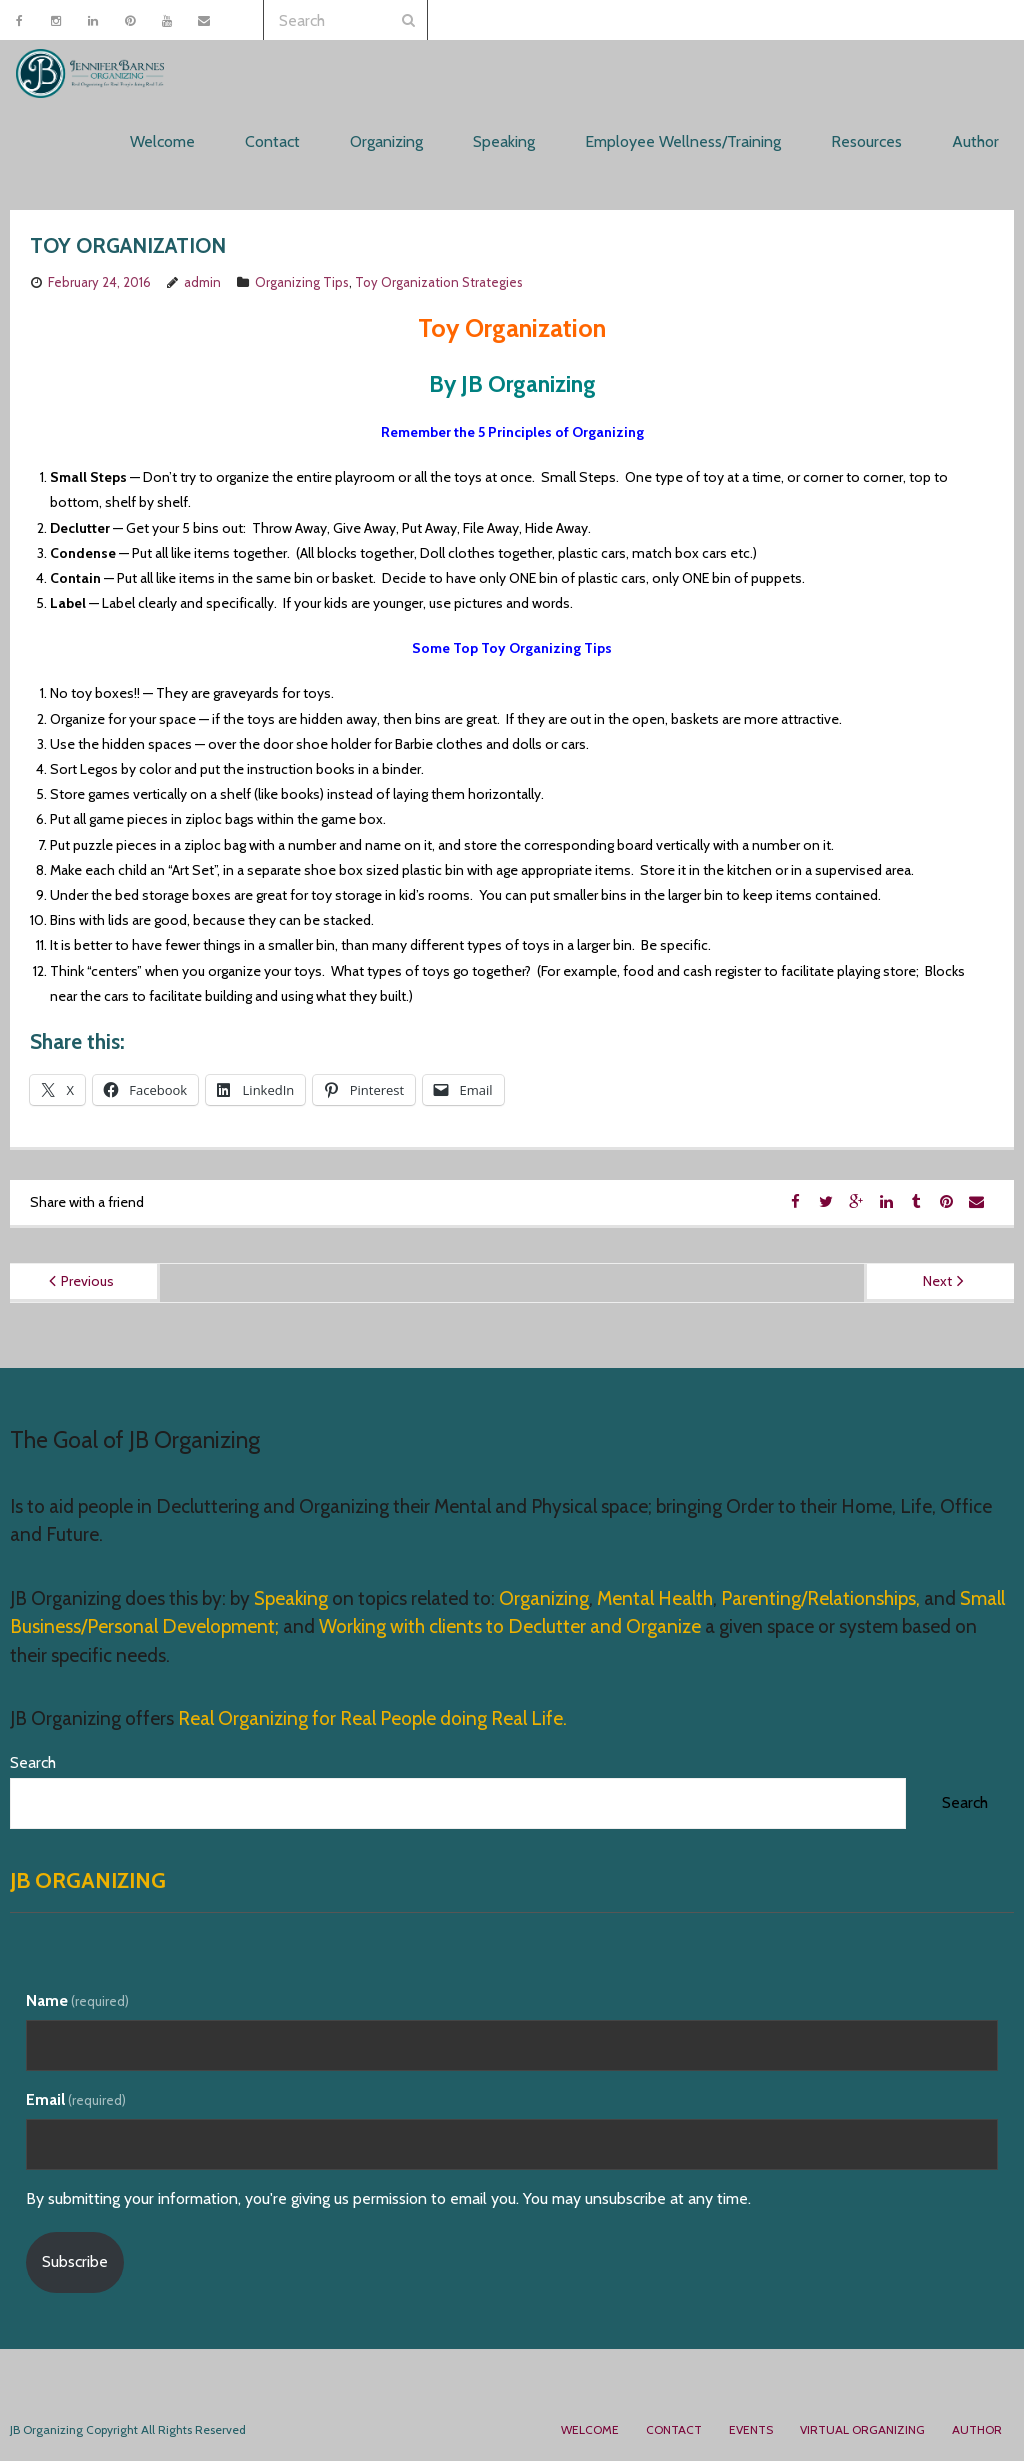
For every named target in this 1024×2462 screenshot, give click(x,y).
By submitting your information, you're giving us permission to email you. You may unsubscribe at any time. (388, 2199)
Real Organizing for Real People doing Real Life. (370, 1720)
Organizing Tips (302, 284)
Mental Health (655, 1599)
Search (33, 1764)
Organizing (544, 1599)
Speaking (293, 1599)
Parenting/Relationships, (820, 1599)
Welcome (590, 2431)
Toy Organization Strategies (439, 284)
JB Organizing (88, 1881)
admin (202, 284)
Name (77, 2002)
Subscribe (75, 2263)
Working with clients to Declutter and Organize (510, 1628)
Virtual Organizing (862, 2431)
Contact (674, 2431)
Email (76, 2101)
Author (977, 2431)
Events (751, 2431)
